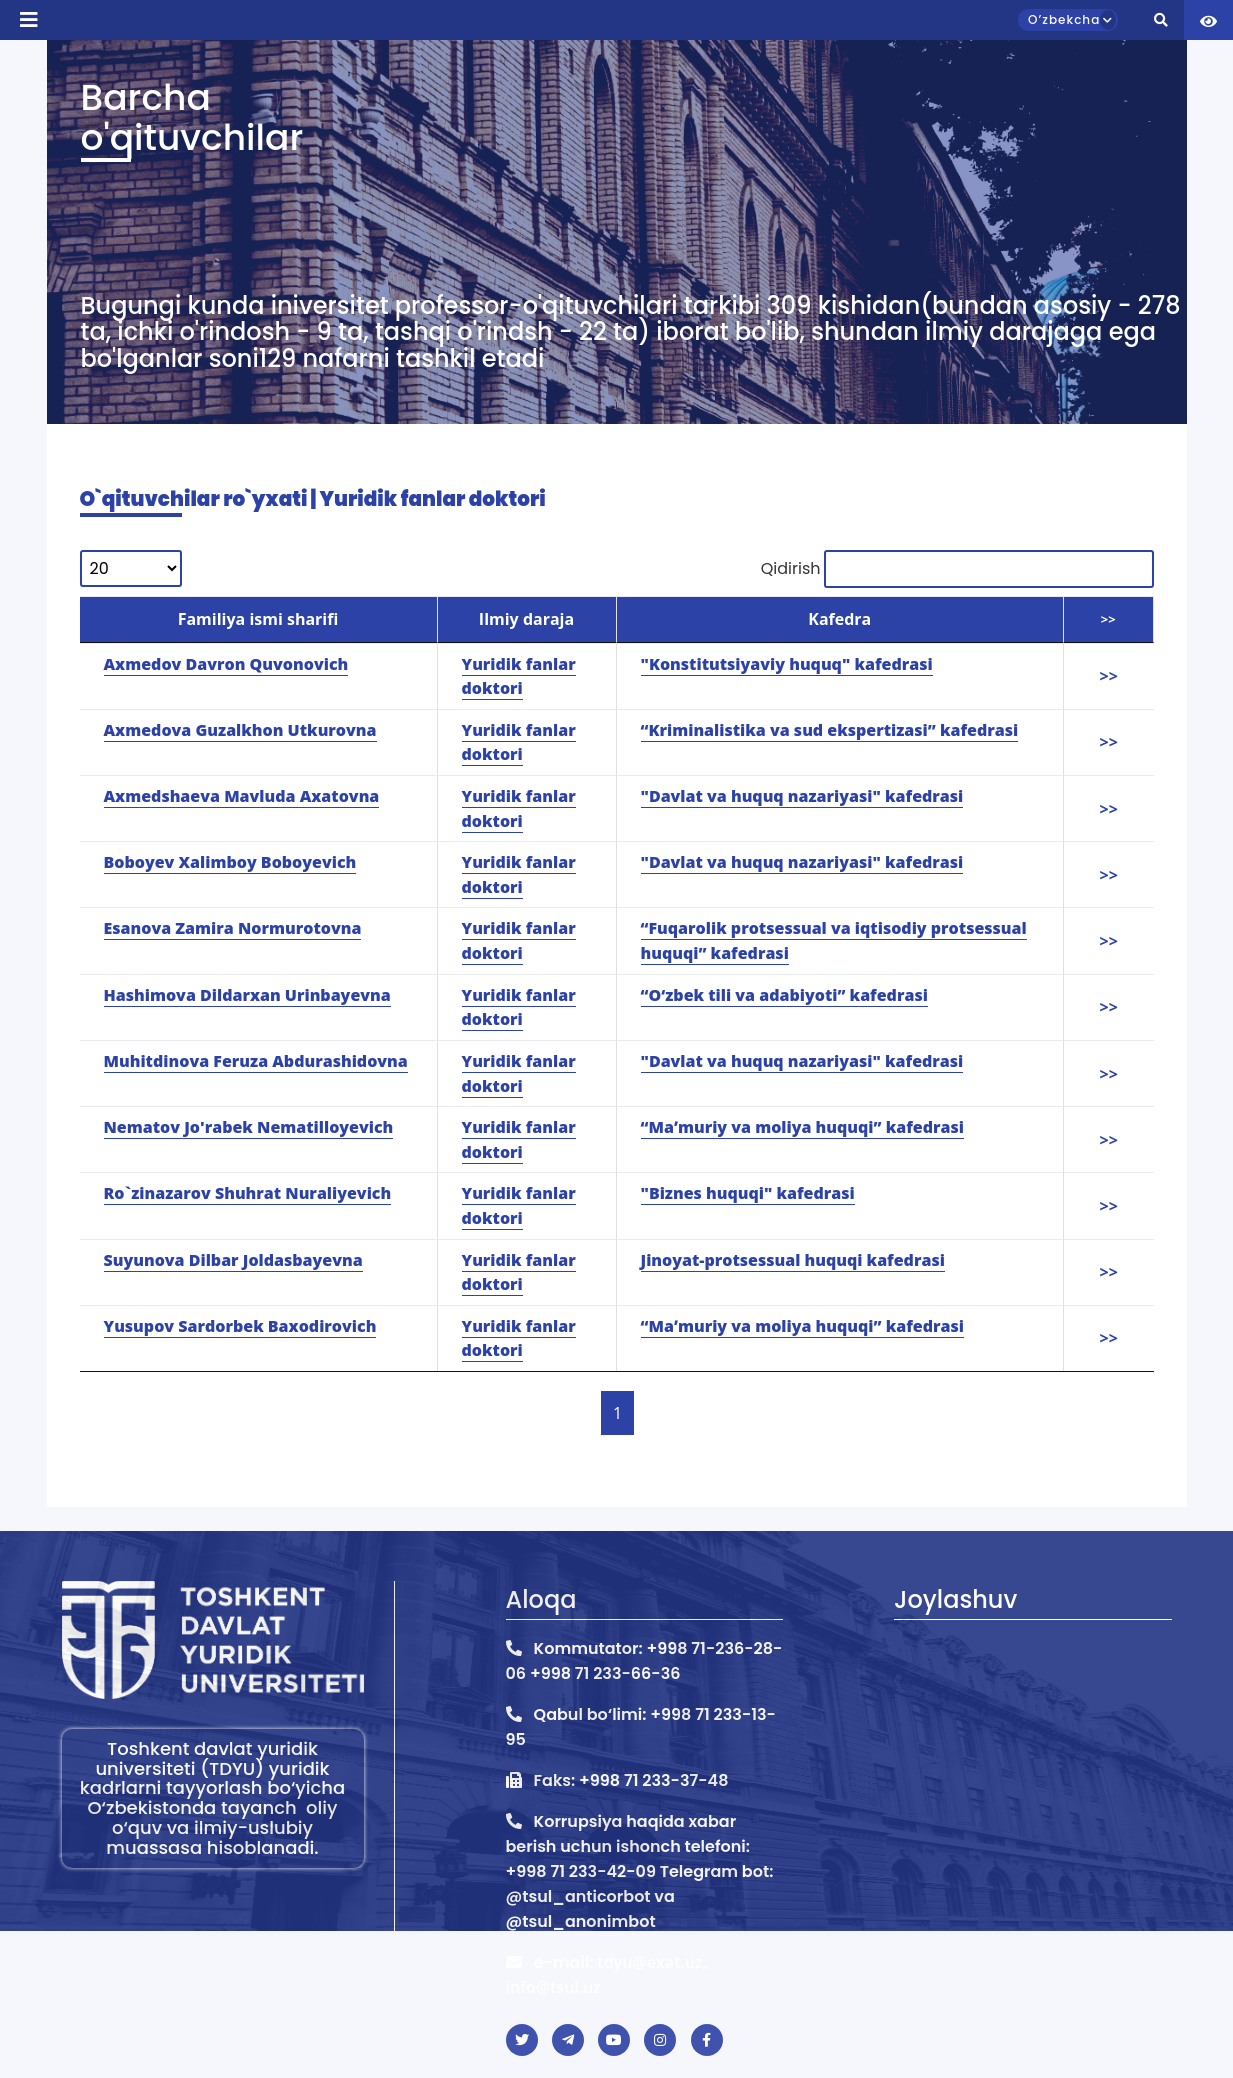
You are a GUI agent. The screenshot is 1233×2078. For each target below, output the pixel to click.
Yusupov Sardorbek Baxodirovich (240, 1326)
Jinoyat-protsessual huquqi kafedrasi (793, 1260)
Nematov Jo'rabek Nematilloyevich (249, 1127)
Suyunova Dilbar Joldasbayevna (233, 1260)
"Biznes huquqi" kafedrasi (748, 1193)
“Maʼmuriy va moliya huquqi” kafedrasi (802, 1127)
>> (1109, 1140)
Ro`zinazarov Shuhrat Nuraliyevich (248, 1193)
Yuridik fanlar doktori (519, 1205)
